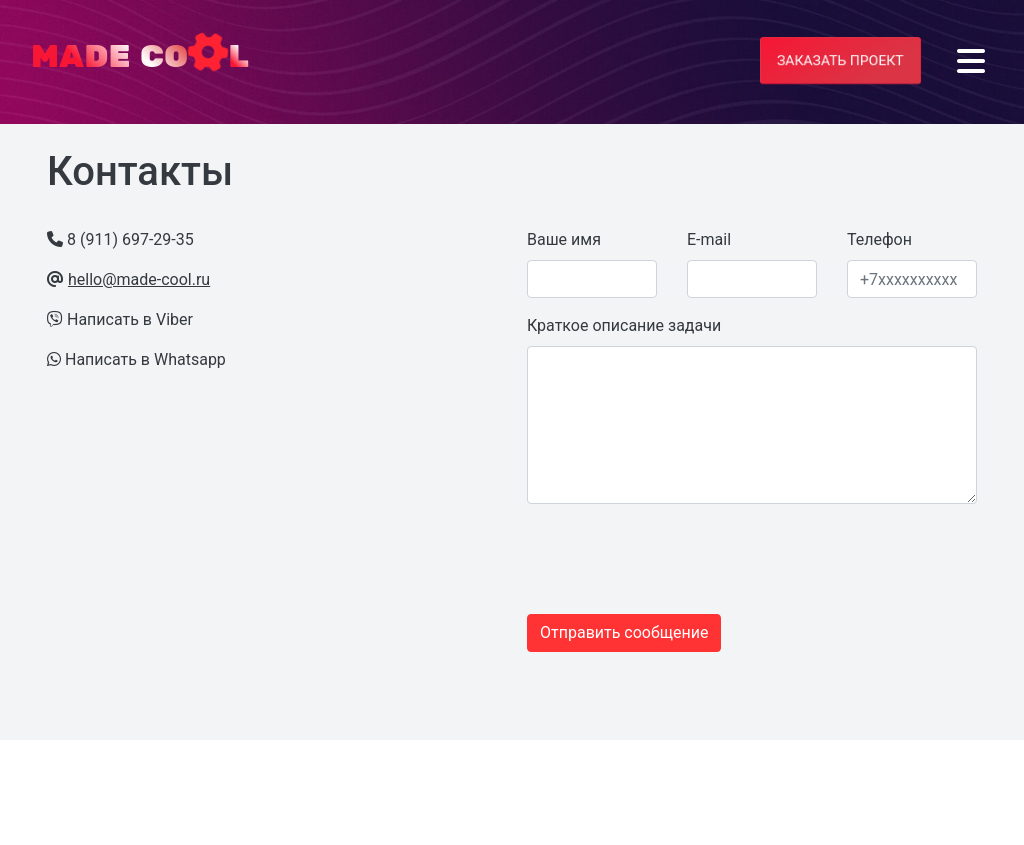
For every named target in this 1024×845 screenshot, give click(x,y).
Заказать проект (840, 60)
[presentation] (648, 559)
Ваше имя (564, 239)
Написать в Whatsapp (145, 359)
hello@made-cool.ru (139, 279)
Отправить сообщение (624, 632)
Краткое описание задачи (624, 325)
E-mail (709, 239)
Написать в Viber (130, 319)
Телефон (879, 239)
